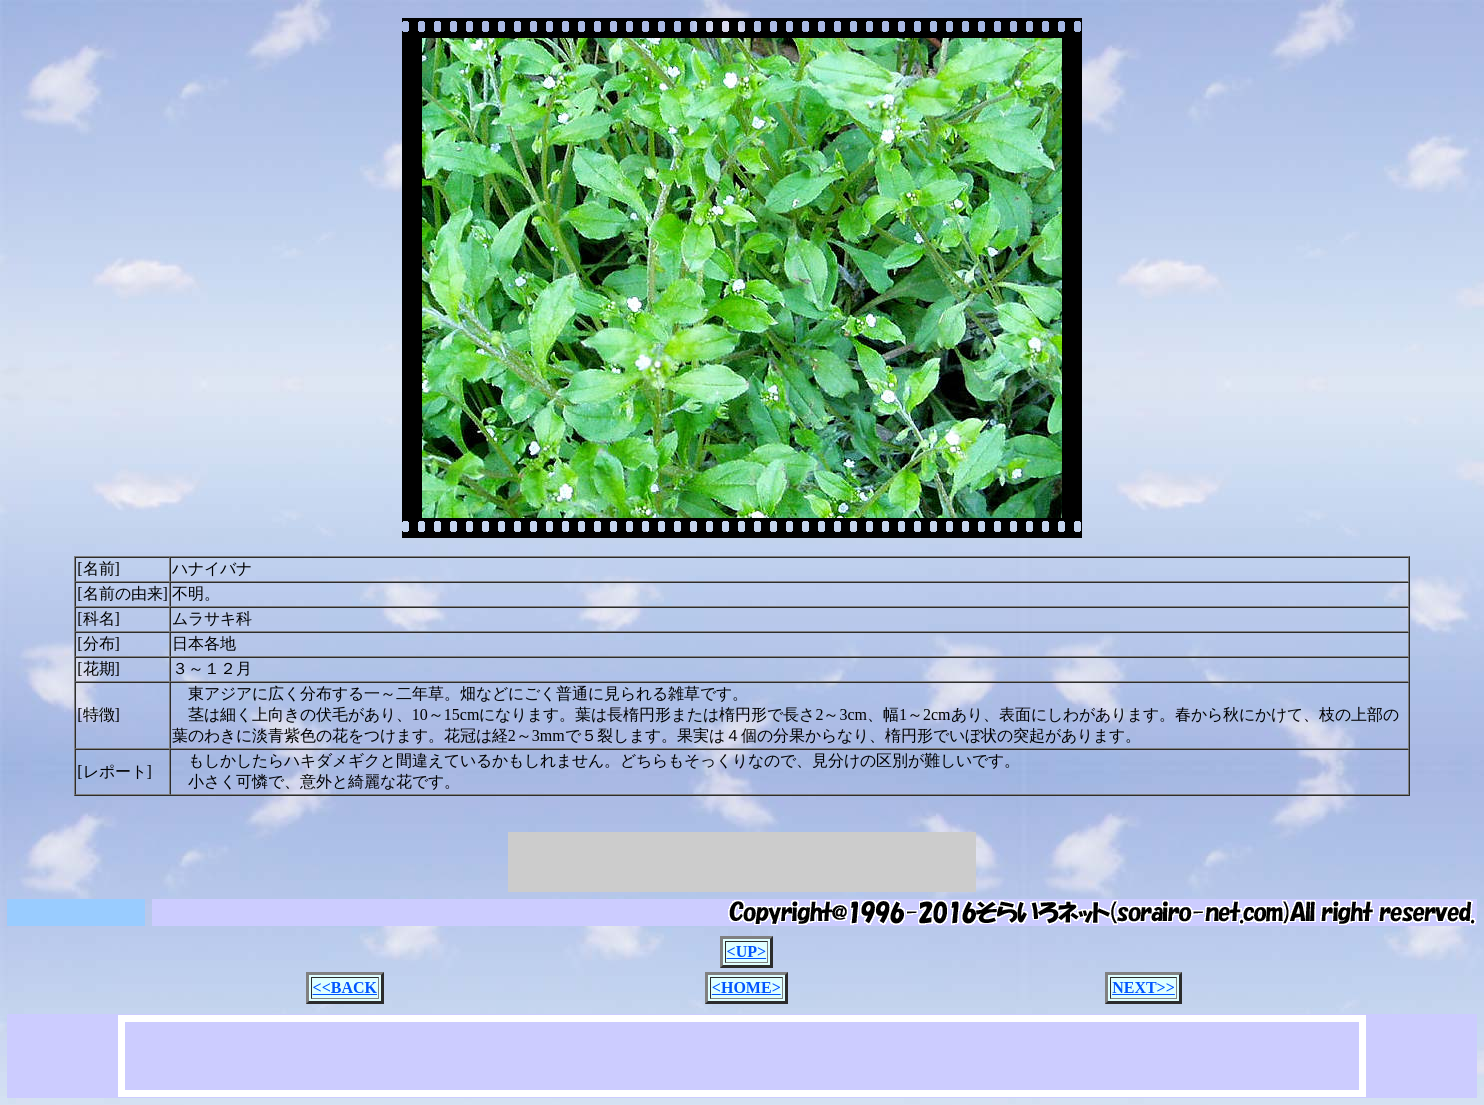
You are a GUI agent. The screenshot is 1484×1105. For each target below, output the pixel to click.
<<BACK (345, 987)
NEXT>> (1143, 987)
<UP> (747, 951)
